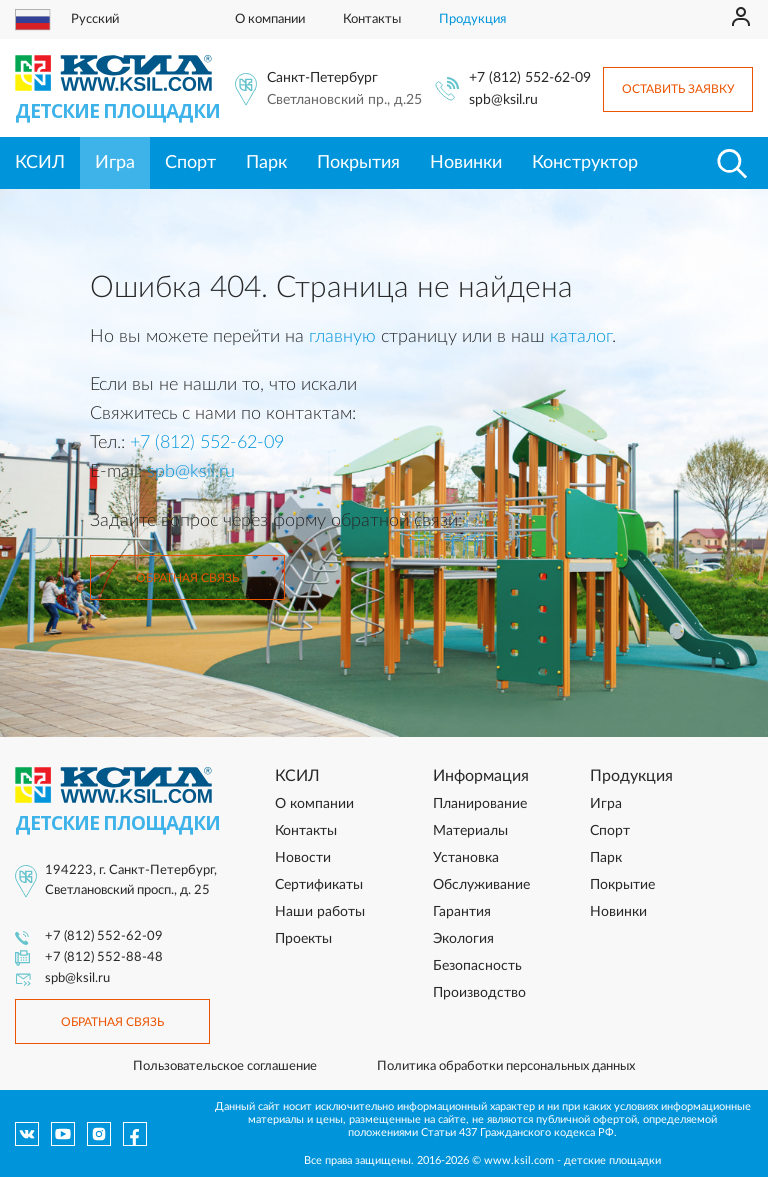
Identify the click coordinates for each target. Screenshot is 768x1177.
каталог (581, 337)
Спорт (190, 163)
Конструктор (585, 163)
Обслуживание (481, 885)
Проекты (303, 939)
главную (342, 337)
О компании (270, 19)
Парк (266, 163)
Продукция (472, 19)
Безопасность (477, 966)
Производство (479, 993)
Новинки (466, 163)
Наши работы (320, 912)
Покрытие (622, 885)
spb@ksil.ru (503, 100)
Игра (115, 163)
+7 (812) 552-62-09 (530, 78)
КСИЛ (40, 163)
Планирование (480, 804)
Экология (463, 939)
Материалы (470, 831)
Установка (466, 858)
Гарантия (462, 912)
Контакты (372, 19)
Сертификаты (319, 885)
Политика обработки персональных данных (506, 1066)
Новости (303, 858)
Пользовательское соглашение (225, 1066)
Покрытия (358, 163)
